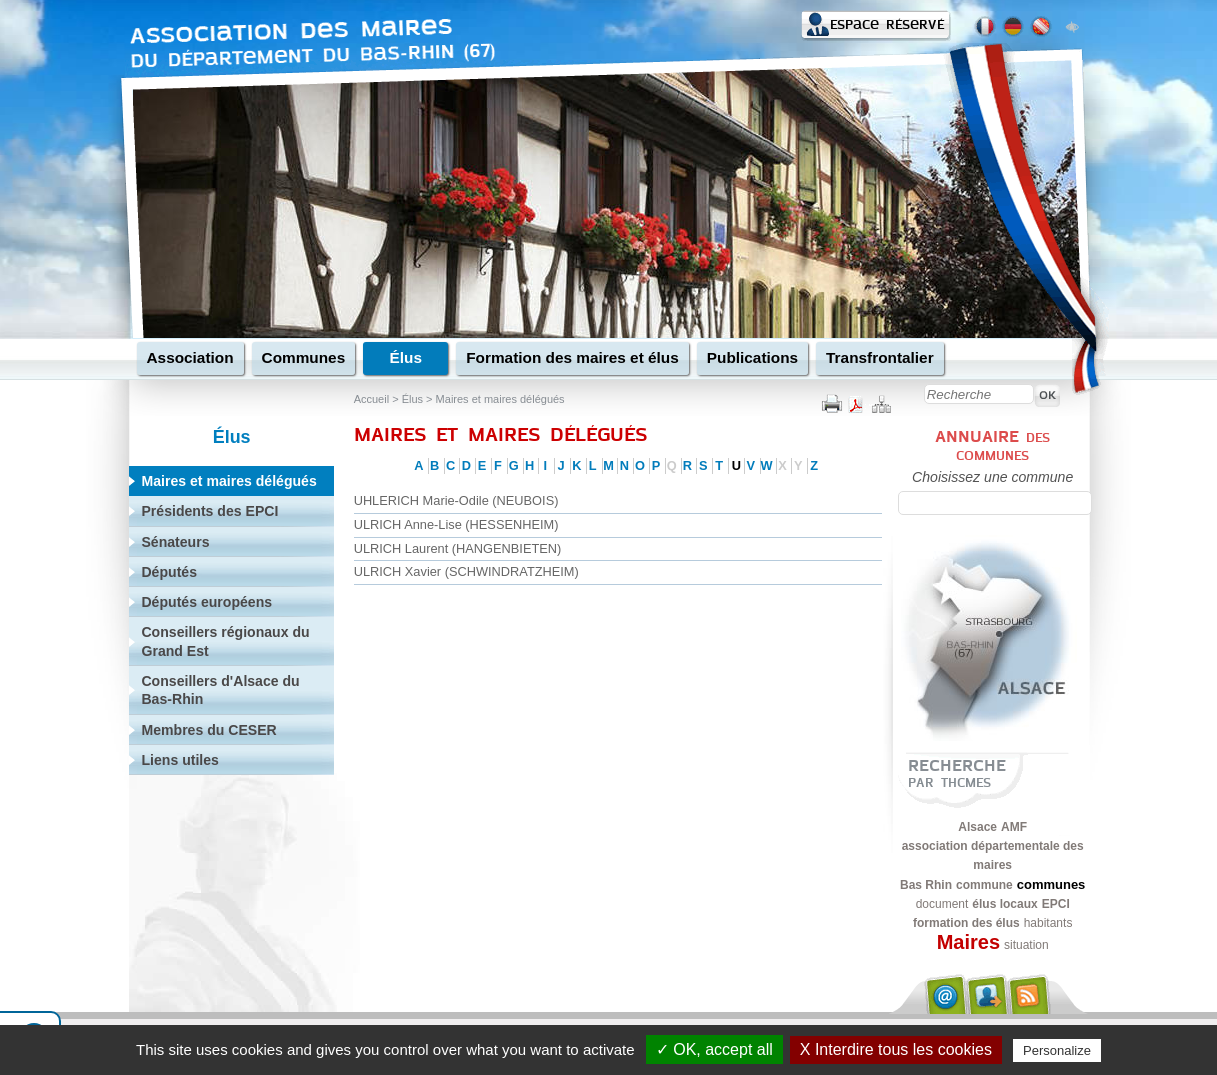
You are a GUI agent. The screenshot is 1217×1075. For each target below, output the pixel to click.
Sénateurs (175, 542)
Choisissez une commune (992, 477)
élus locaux (1004, 904)
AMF (1014, 827)
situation (1026, 945)
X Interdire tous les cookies (896, 1049)
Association (190, 357)
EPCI (1056, 904)
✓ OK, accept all (714, 1049)
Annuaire (977, 436)
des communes (1003, 446)
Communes (304, 357)
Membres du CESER (208, 730)
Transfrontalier (880, 357)
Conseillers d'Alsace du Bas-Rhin (220, 690)
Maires (968, 942)
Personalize (1057, 1050)
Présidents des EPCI (209, 511)
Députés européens (206, 602)
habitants (1048, 923)
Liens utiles (179, 760)
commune (984, 885)
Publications (752, 357)
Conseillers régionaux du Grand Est (225, 641)
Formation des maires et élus (572, 357)
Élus (405, 357)
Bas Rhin (926, 885)
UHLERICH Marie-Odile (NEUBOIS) (456, 500)
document (942, 904)
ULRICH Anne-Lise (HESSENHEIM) (456, 524)
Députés (169, 572)
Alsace (977, 827)
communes (1051, 884)
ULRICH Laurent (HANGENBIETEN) (458, 548)
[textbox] (995, 503)
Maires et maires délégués (500, 399)
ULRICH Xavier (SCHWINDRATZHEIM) (466, 571)
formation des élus (966, 923)
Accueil (371, 399)
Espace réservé (887, 24)
